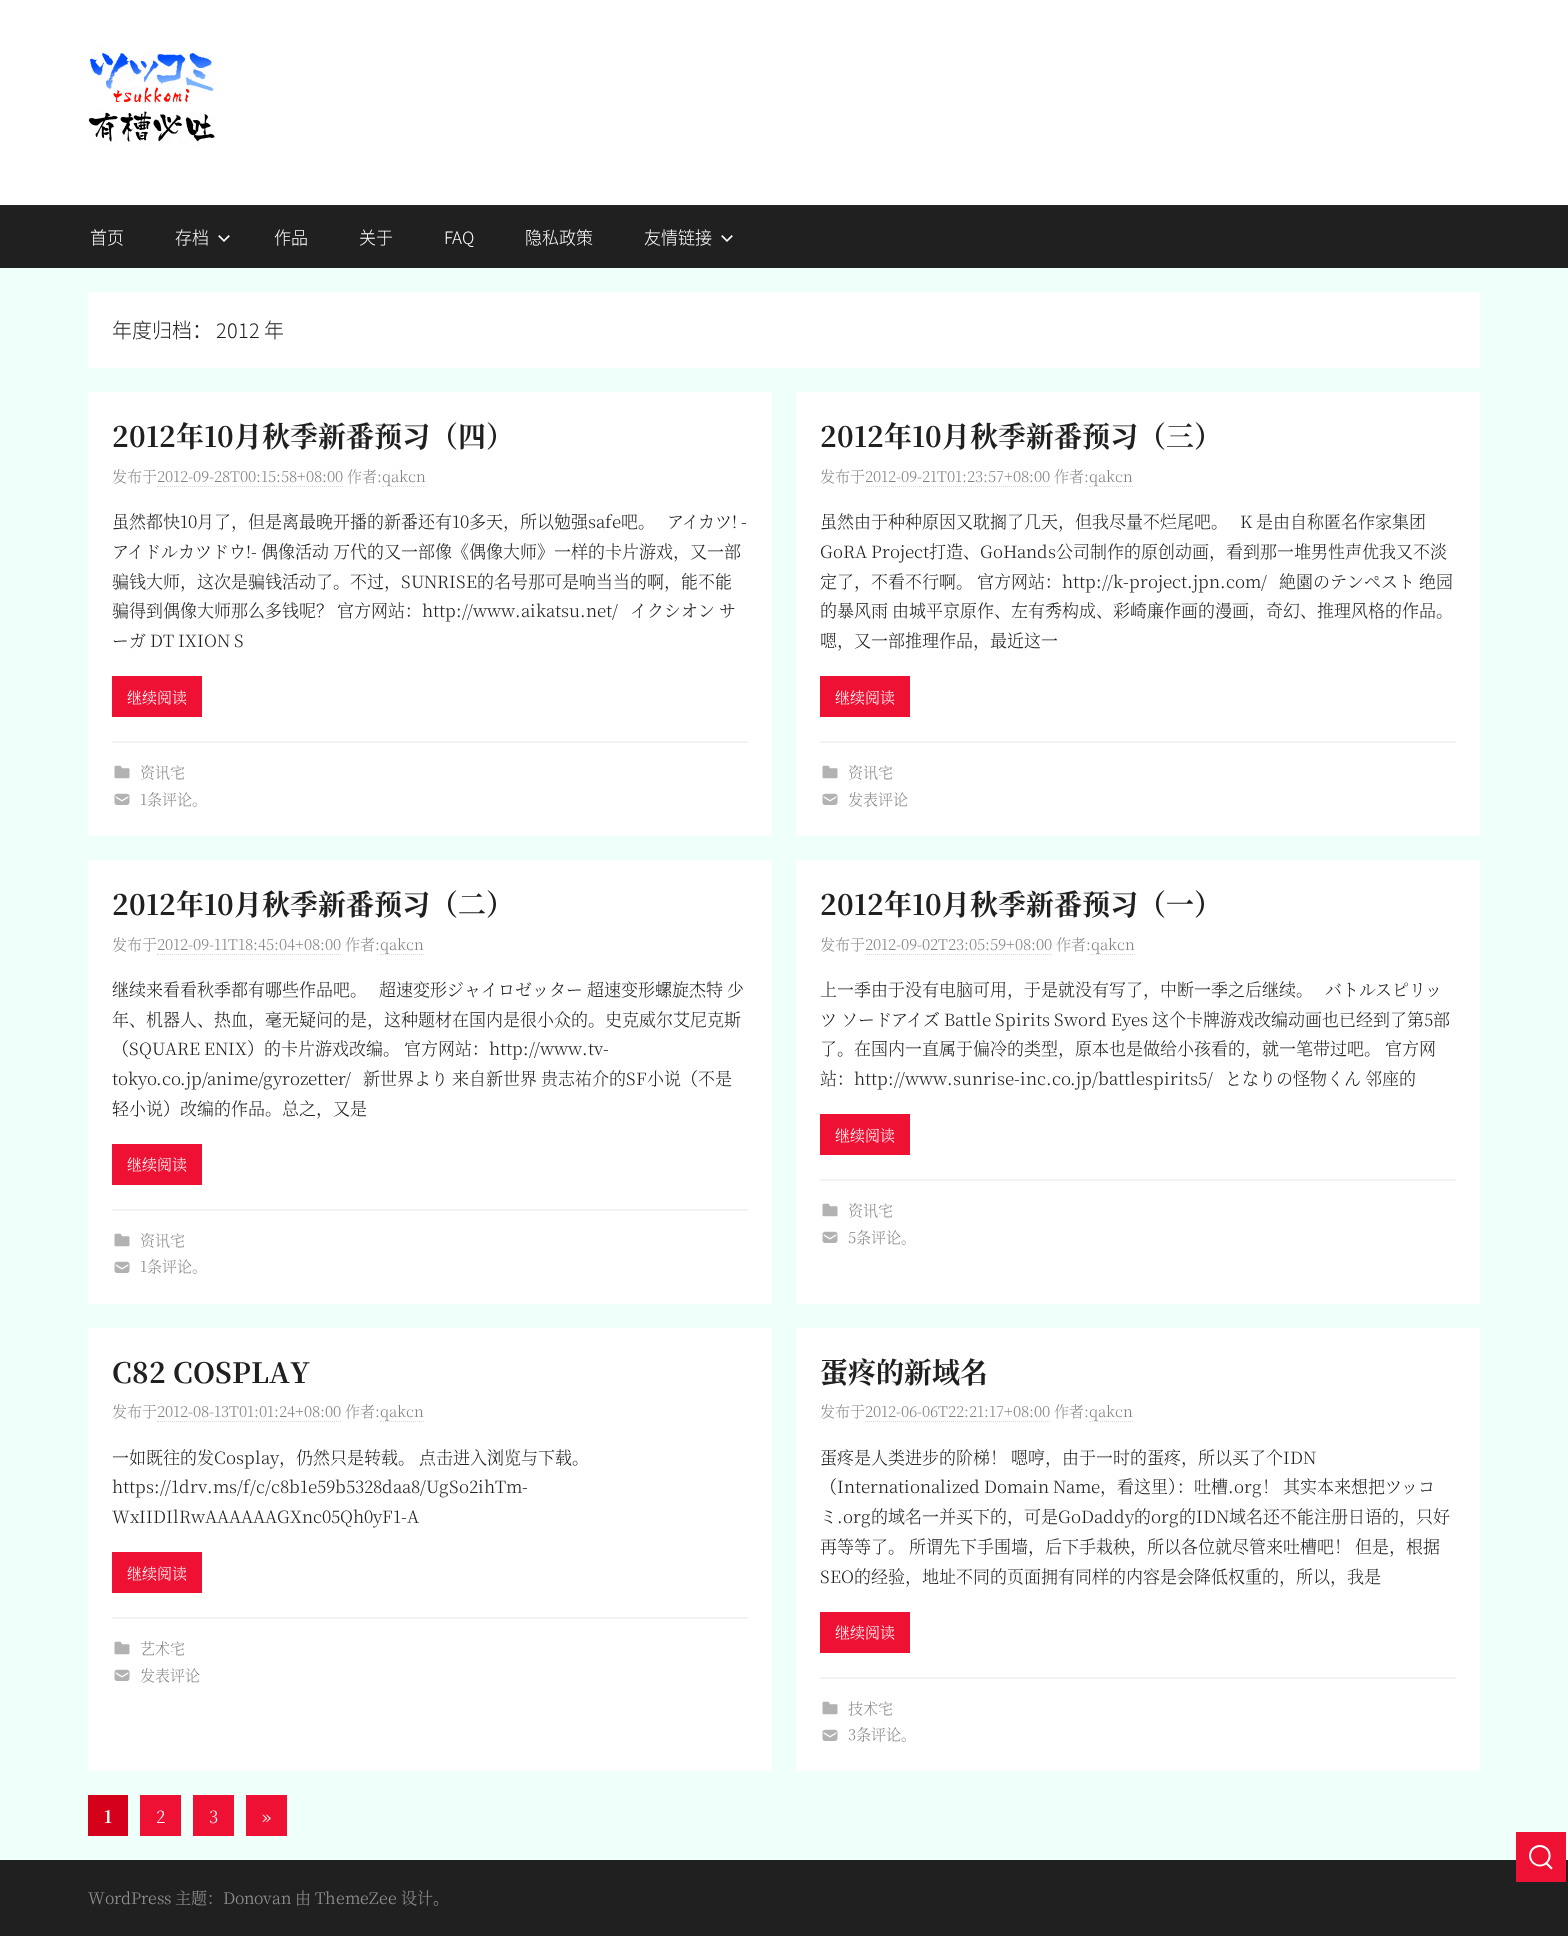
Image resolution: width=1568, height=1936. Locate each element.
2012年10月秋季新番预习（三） (1021, 435)
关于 (376, 236)
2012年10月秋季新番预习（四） (313, 435)
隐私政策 (559, 236)
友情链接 (689, 236)
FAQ (459, 236)
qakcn (404, 475)
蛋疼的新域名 (904, 1371)
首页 (107, 236)
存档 (203, 236)
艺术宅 (162, 1647)
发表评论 (878, 798)
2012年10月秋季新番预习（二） (313, 903)
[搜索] (1541, 1857)
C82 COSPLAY (211, 1371)
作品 (291, 236)
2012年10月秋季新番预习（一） (1021, 903)
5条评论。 (882, 1236)
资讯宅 (162, 771)
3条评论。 (882, 1733)
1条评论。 (173, 798)
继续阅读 (157, 696)
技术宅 (870, 1707)
